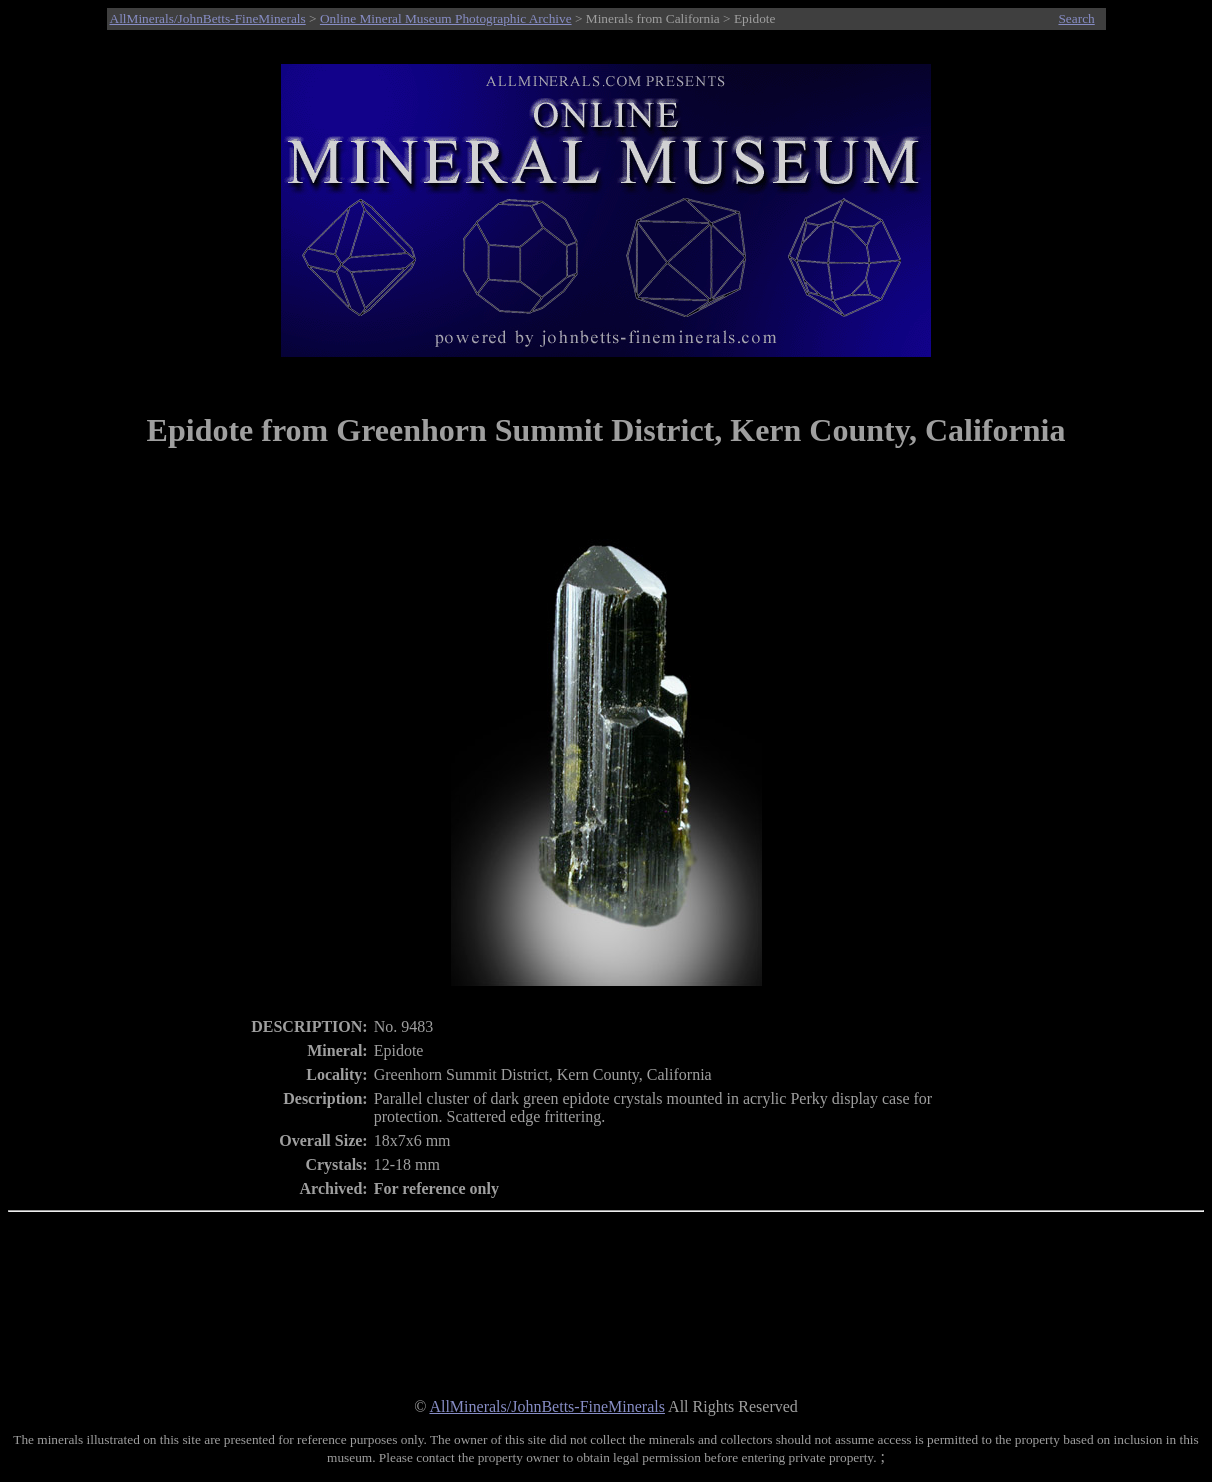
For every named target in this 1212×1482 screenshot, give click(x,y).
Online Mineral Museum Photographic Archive (446, 18)
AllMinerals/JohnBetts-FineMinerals (208, 18)
